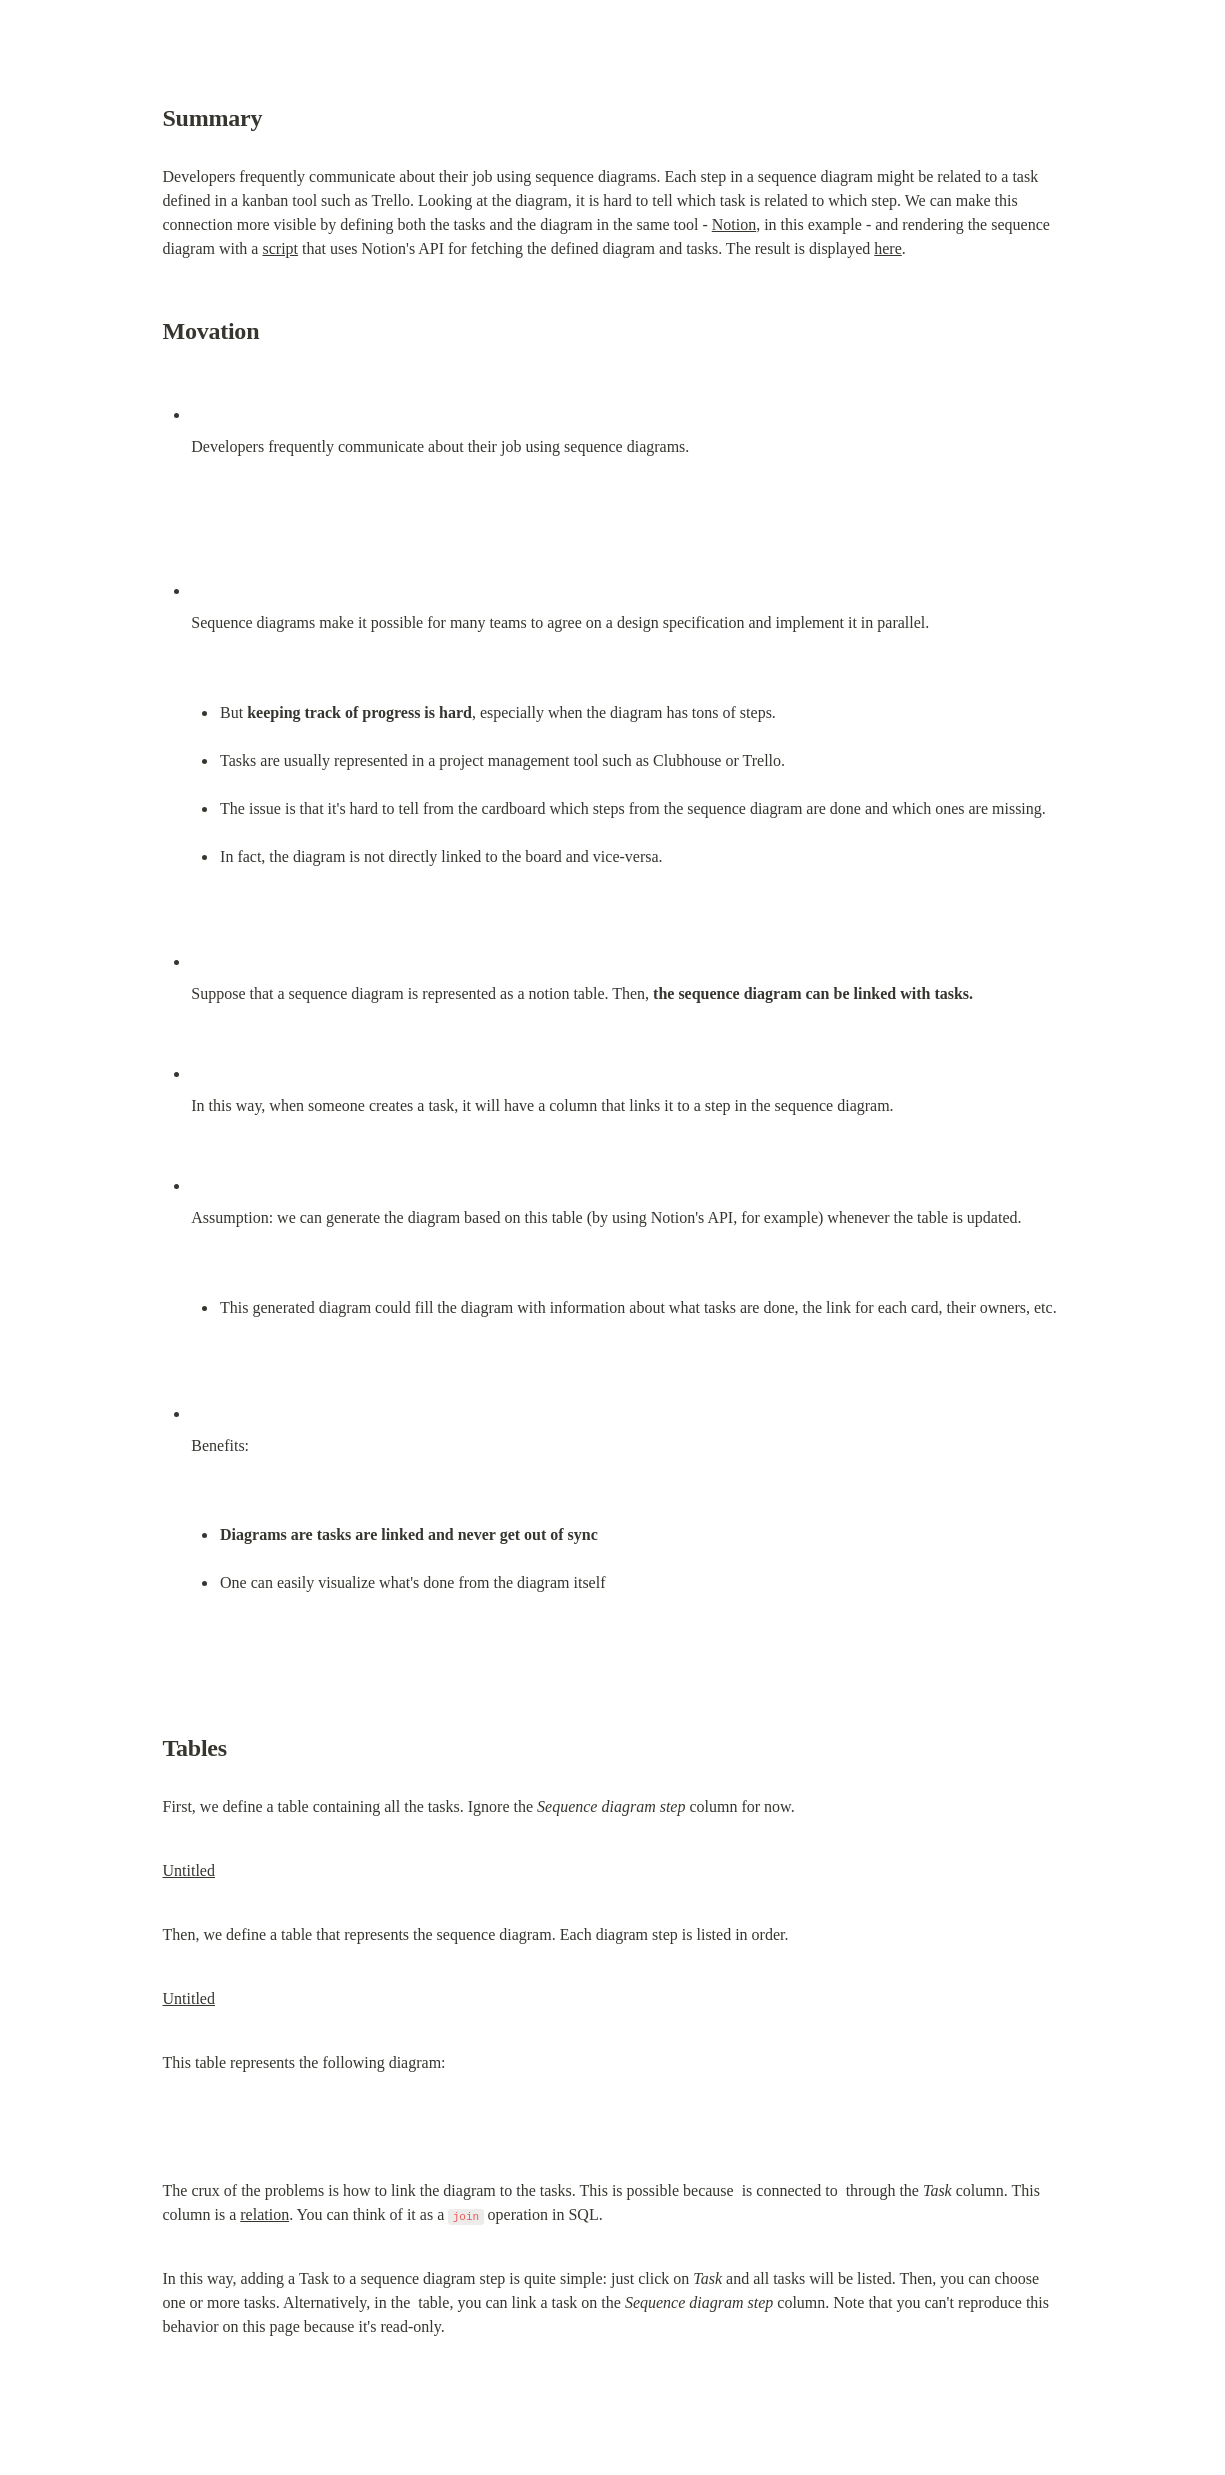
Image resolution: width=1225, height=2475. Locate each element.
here (888, 248)
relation (264, 2214)
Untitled (189, 1870)
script (280, 248)
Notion (734, 224)
